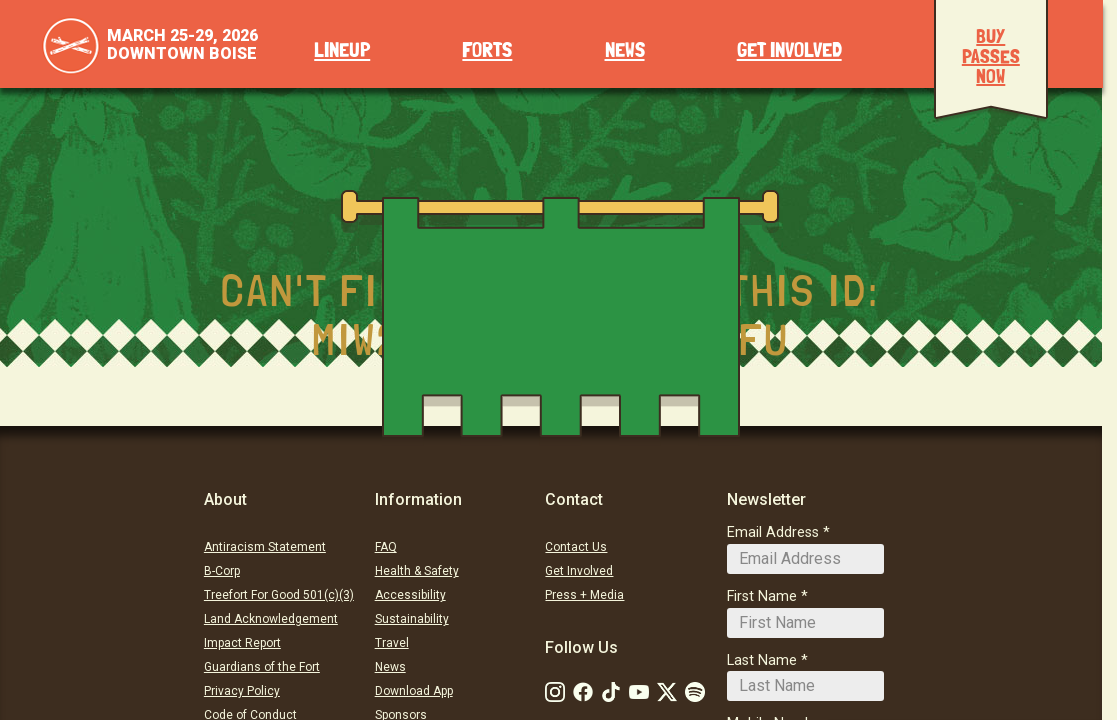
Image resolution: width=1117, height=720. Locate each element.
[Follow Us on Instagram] (555, 692)
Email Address (773, 532)
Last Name (762, 660)
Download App (414, 691)
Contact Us (576, 547)
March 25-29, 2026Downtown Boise (182, 44)
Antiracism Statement (265, 547)
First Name (762, 596)
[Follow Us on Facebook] (583, 692)
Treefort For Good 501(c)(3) (279, 595)
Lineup (342, 50)
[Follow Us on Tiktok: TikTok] (611, 692)
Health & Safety (417, 571)
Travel (392, 643)
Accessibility (410, 595)
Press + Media (584, 595)
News (625, 50)
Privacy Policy (242, 691)
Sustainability (412, 619)
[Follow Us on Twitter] (667, 692)
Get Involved (789, 50)
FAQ (386, 547)
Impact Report (242, 643)
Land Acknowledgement (271, 619)
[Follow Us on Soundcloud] (695, 692)
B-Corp (222, 571)
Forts (487, 50)
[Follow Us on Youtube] (639, 692)
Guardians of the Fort (262, 667)
